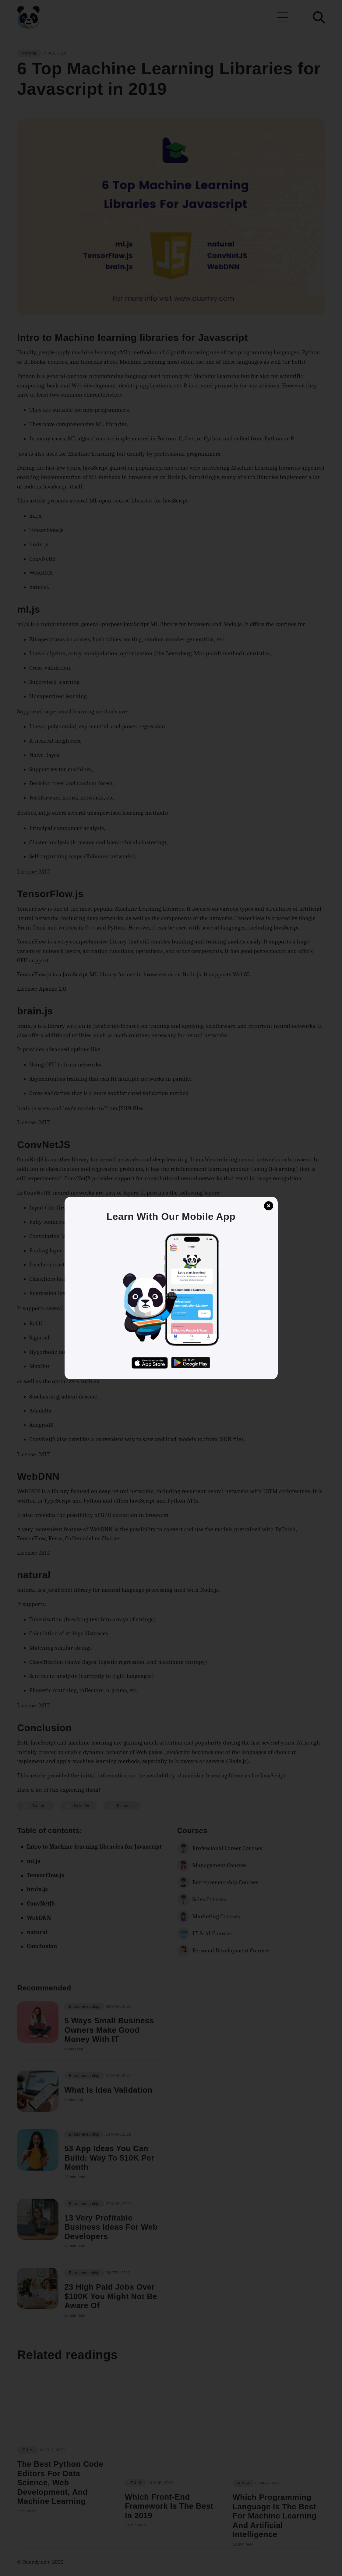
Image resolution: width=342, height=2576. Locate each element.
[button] (171, 1288)
